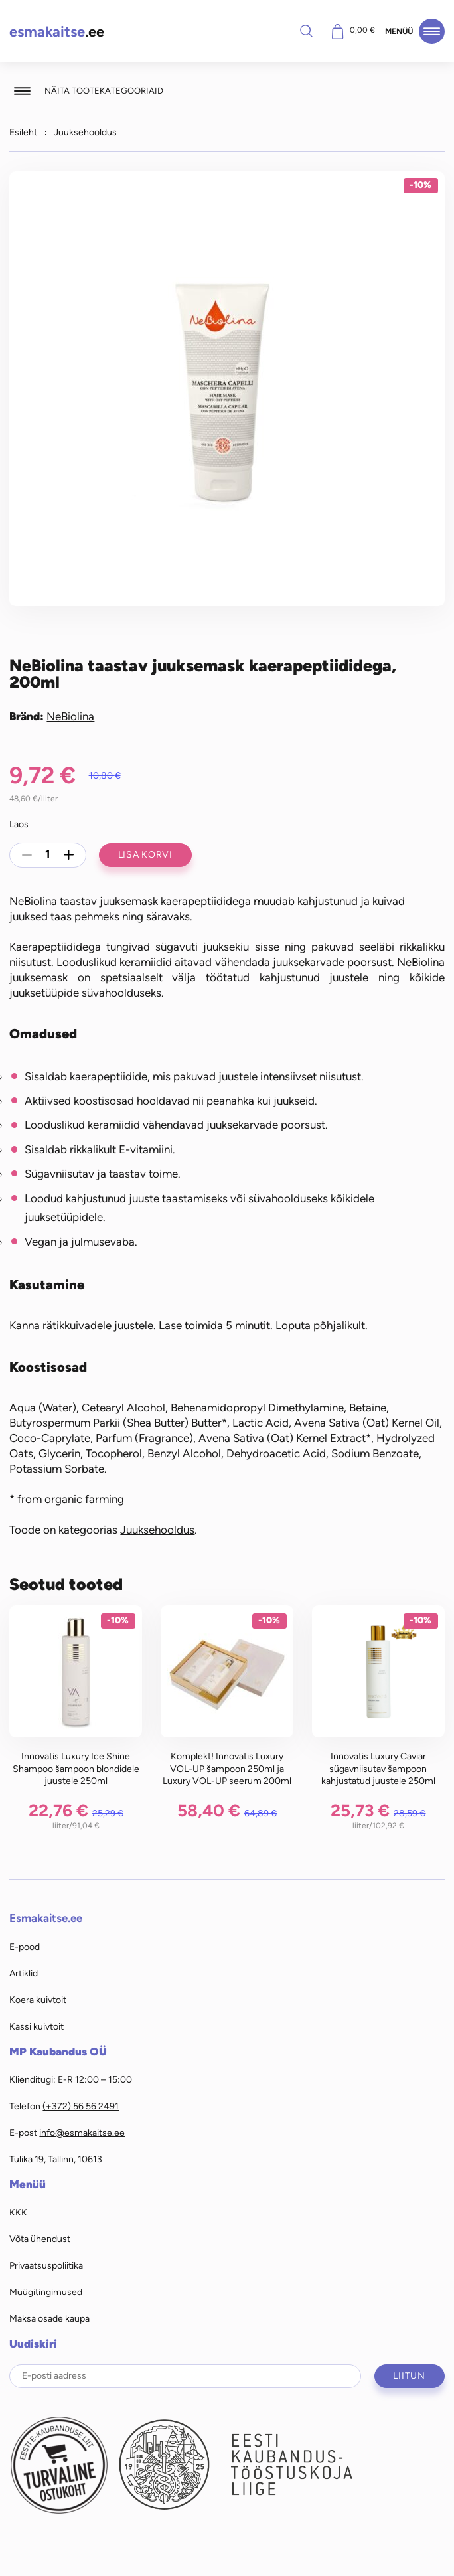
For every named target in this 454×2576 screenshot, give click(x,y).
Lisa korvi (145, 854)
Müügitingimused (45, 2292)
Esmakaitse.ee (45, 1918)
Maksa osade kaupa (49, 2318)
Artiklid (23, 1973)
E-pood (24, 1947)
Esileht (23, 132)
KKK (18, 2212)
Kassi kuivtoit (36, 2026)
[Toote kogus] (48, 855)
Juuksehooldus (85, 132)
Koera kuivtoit (37, 2000)
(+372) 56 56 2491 (80, 2106)
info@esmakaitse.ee (82, 2132)
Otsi (306, 31)
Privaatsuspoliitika (46, 2265)
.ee (56, 31)
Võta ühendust (39, 2239)
